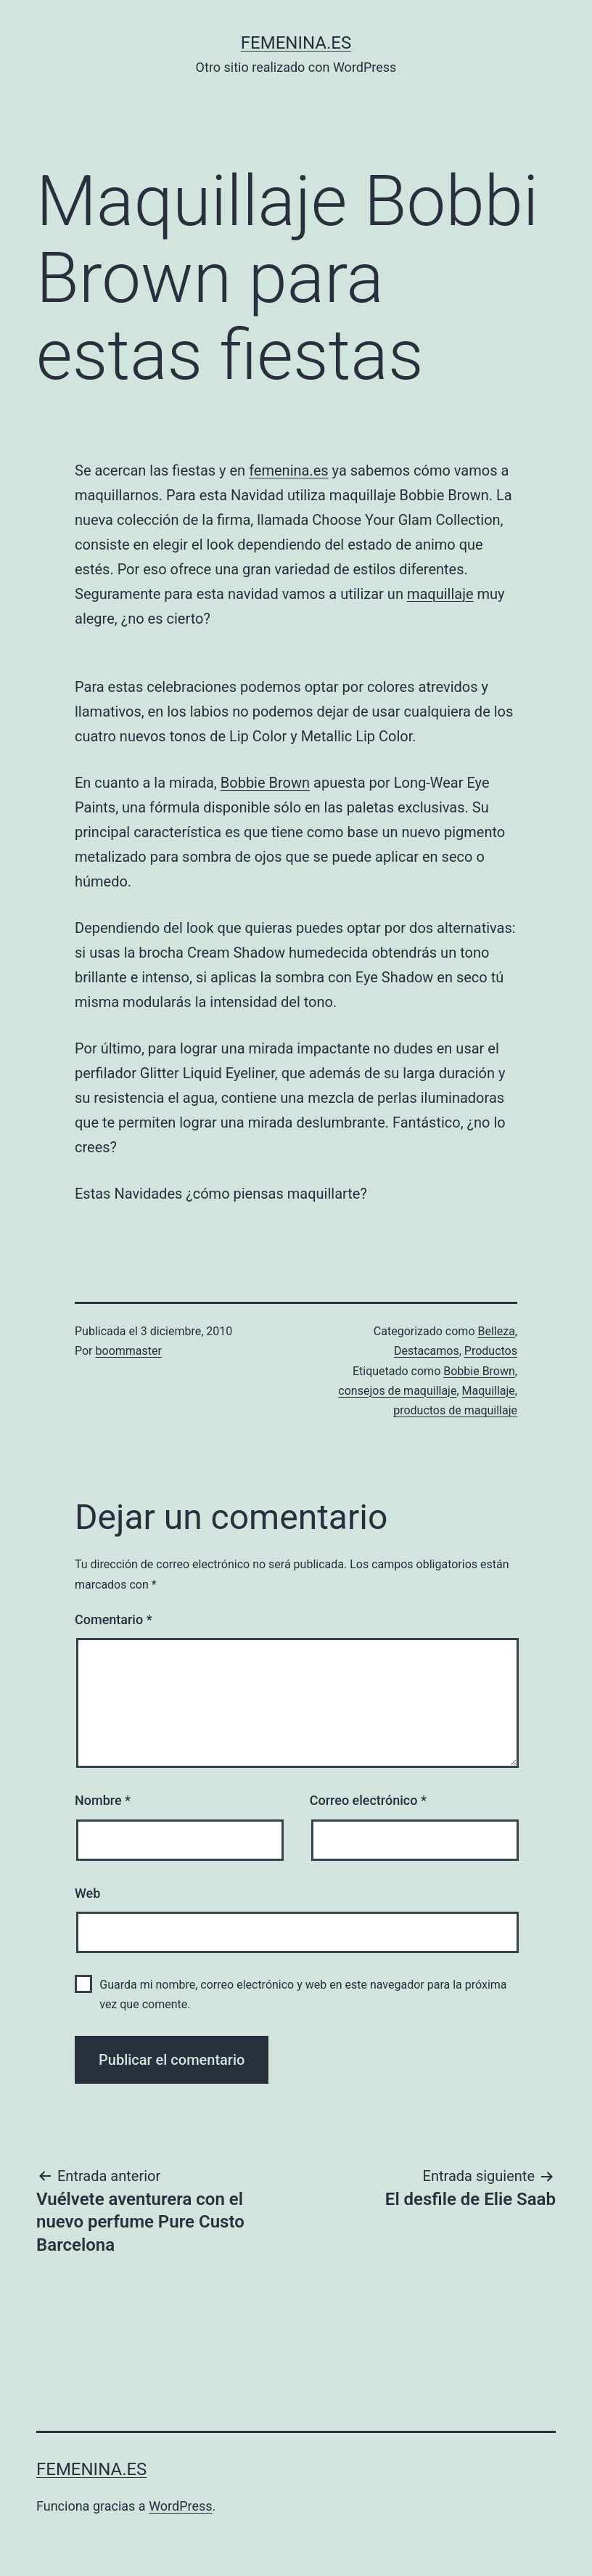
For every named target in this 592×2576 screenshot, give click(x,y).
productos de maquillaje (455, 1410)
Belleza (495, 1331)
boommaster (129, 1351)
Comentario (113, 1619)
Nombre (103, 1800)
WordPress (180, 2506)
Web (87, 1893)
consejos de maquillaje (397, 1391)
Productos (490, 1351)
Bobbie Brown (265, 782)
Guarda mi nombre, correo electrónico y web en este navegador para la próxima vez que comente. (302, 1994)
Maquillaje (488, 1391)
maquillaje (440, 594)
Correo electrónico (368, 1800)
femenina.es (296, 43)
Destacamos (426, 1351)
